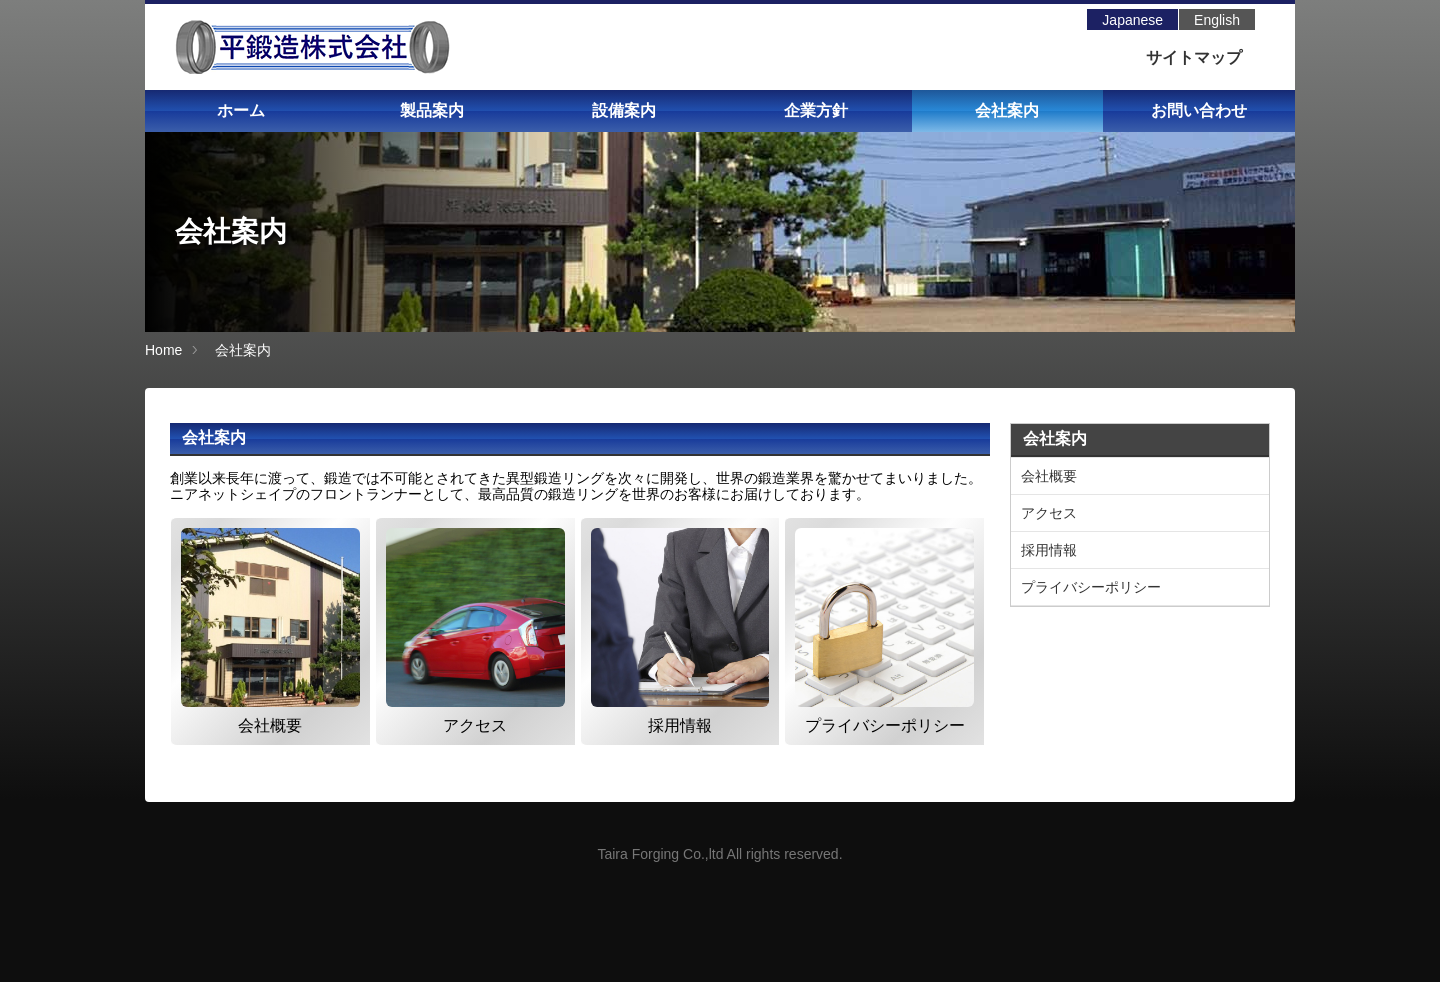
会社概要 (1049, 476)
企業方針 (816, 110)
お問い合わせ (1199, 110)
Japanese (1132, 20)
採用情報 (1049, 550)
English (1217, 20)
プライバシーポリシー (1091, 587)
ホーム (241, 110)
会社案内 (1007, 110)
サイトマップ (1194, 57)
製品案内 (432, 110)
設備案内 (624, 110)
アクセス (1049, 513)
